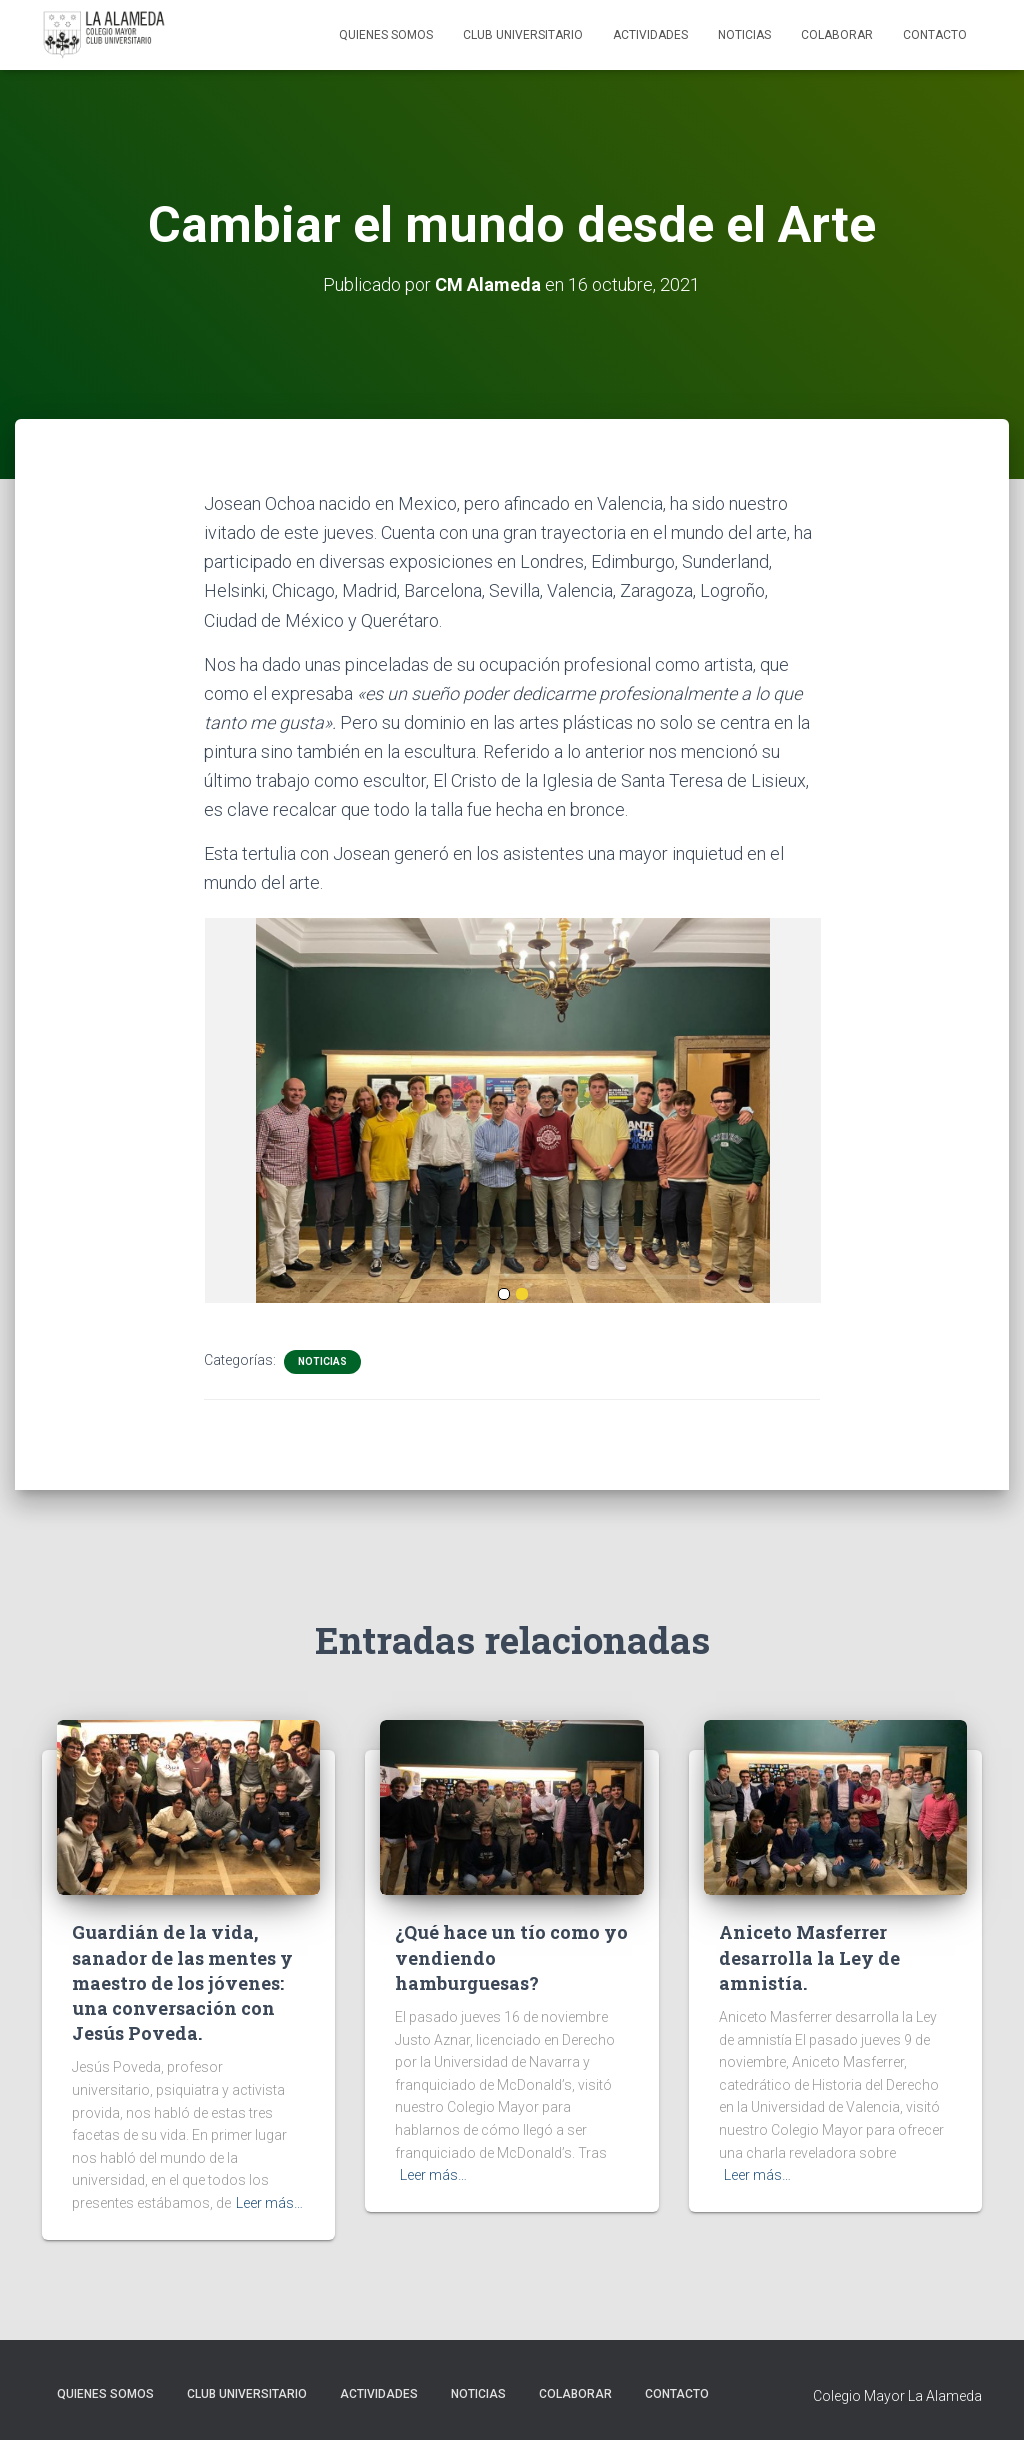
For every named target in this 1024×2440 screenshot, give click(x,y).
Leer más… (269, 2203)
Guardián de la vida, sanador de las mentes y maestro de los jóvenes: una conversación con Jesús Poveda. (182, 1982)
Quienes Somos (386, 35)
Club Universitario (523, 35)
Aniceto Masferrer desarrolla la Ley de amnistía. (809, 1957)
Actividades (650, 35)
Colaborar (837, 35)
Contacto (935, 35)
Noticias (744, 35)
